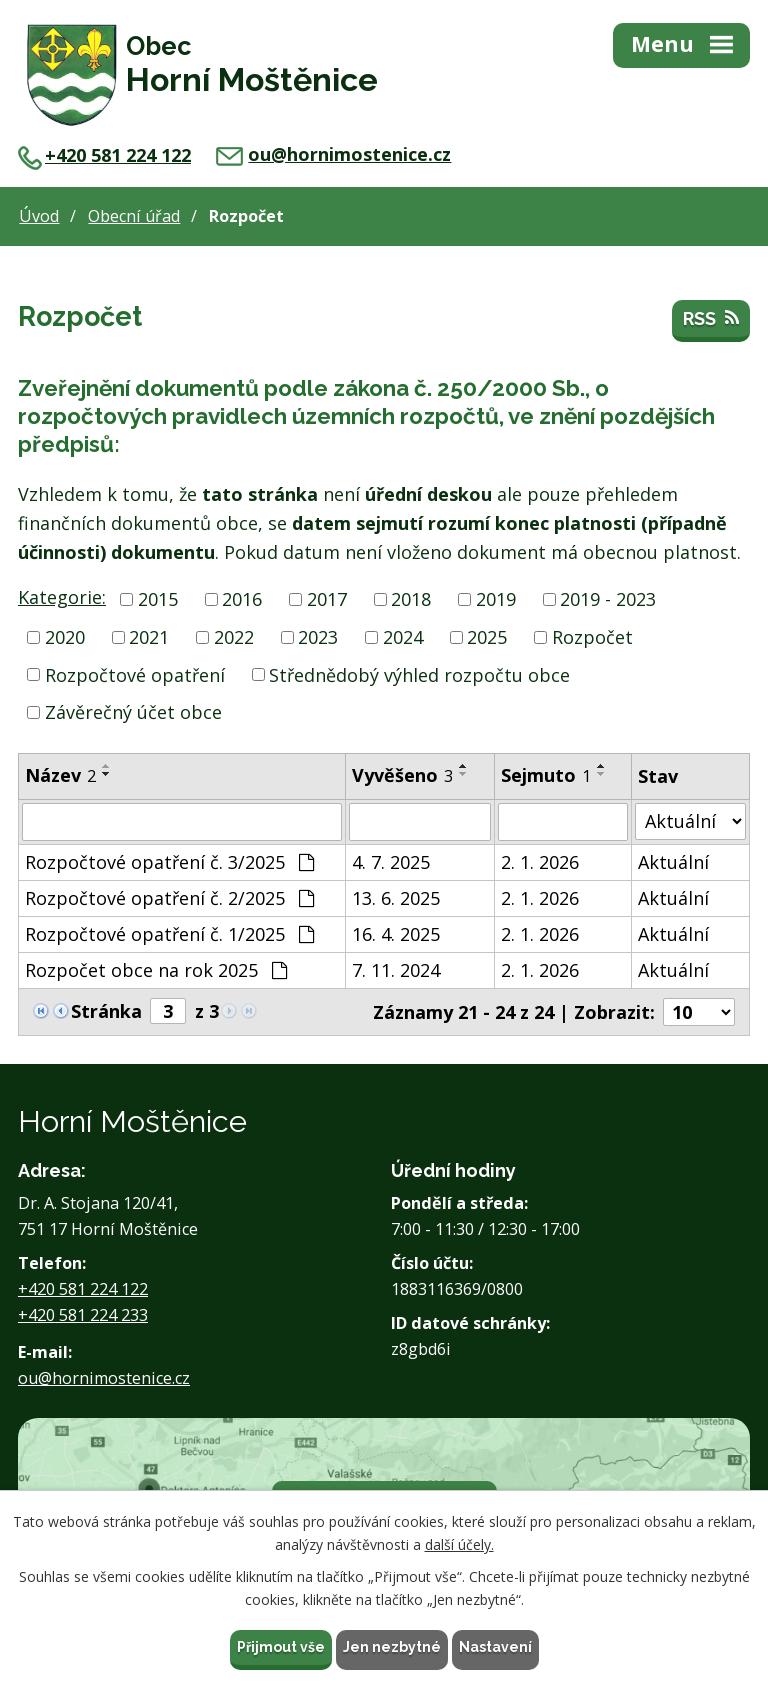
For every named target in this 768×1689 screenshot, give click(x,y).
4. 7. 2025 (391, 862)
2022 (234, 637)
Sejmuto (546, 775)
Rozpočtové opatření (135, 674)
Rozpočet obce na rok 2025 (156, 970)
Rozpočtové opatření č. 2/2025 (169, 898)
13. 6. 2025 (396, 898)
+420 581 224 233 (83, 1315)
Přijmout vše (281, 1647)
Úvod (39, 216)
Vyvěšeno (402, 775)
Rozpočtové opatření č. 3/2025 (169, 862)
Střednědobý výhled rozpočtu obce (419, 674)
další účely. (459, 1544)
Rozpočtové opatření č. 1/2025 (169, 934)
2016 (242, 599)
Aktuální (673, 862)
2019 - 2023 (608, 599)
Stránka (106, 1011)
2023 (318, 637)
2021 (149, 637)
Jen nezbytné (392, 1647)
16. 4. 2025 (396, 934)
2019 (496, 599)
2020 (65, 637)
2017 (327, 599)
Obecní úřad (134, 216)
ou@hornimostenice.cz (333, 154)
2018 (411, 599)
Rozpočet (592, 637)
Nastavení (495, 1647)
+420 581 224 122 (104, 155)
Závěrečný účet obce (133, 712)
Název (60, 775)
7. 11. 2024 (396, 970)
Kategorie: (62, 597)
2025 (487, 637)
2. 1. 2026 (540, 862)
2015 (158, 599)
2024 (403, 637)
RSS (711, 318)
